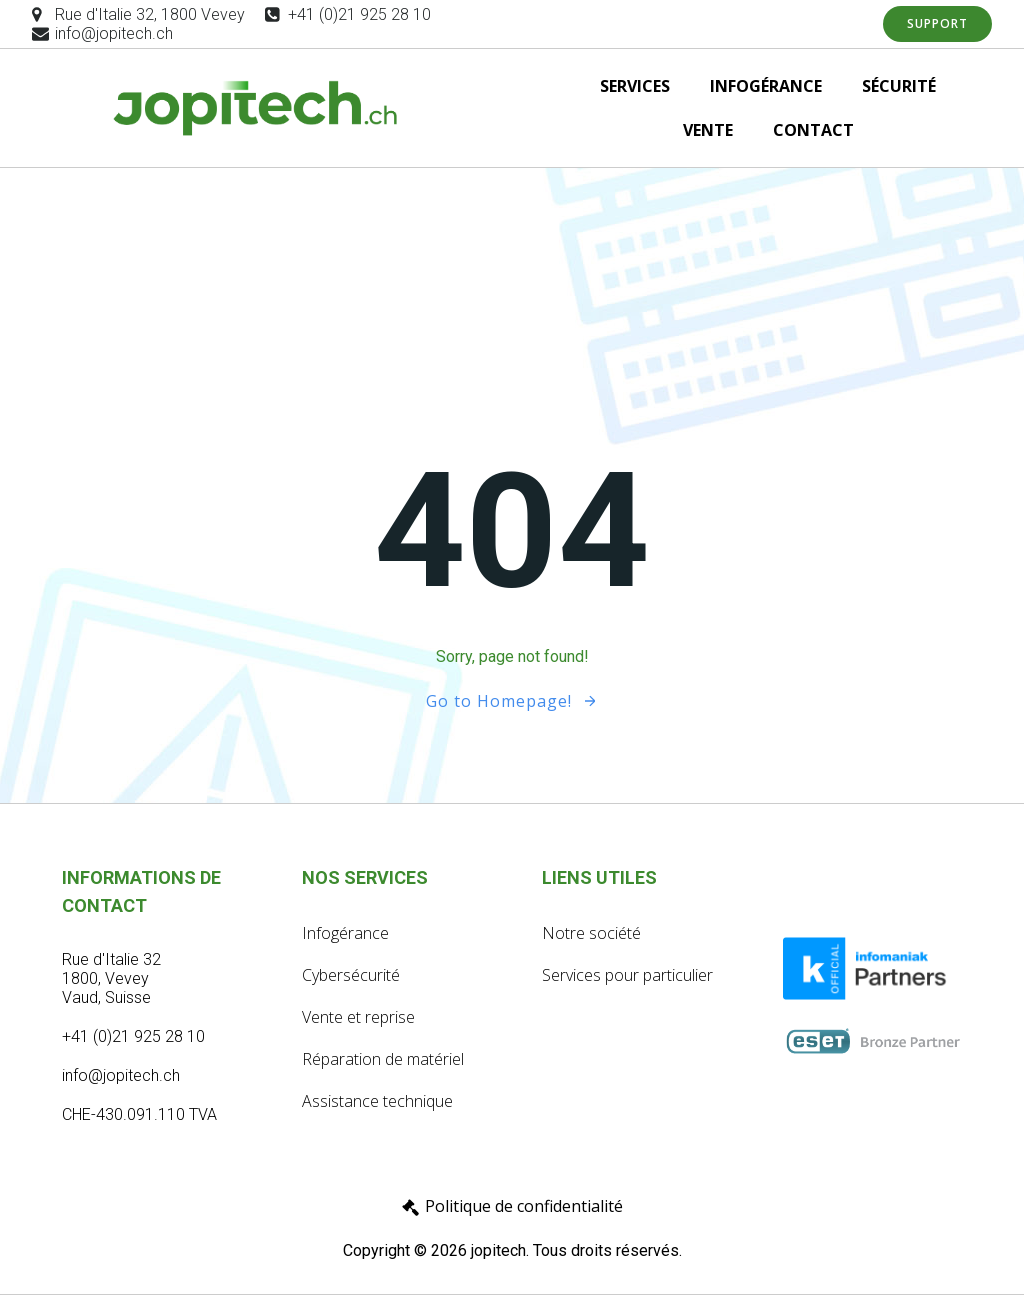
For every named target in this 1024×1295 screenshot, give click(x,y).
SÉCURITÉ (899, 86)
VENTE (708, 130)
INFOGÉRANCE (766, 86)
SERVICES (635, 86)
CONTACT (813, 130)
